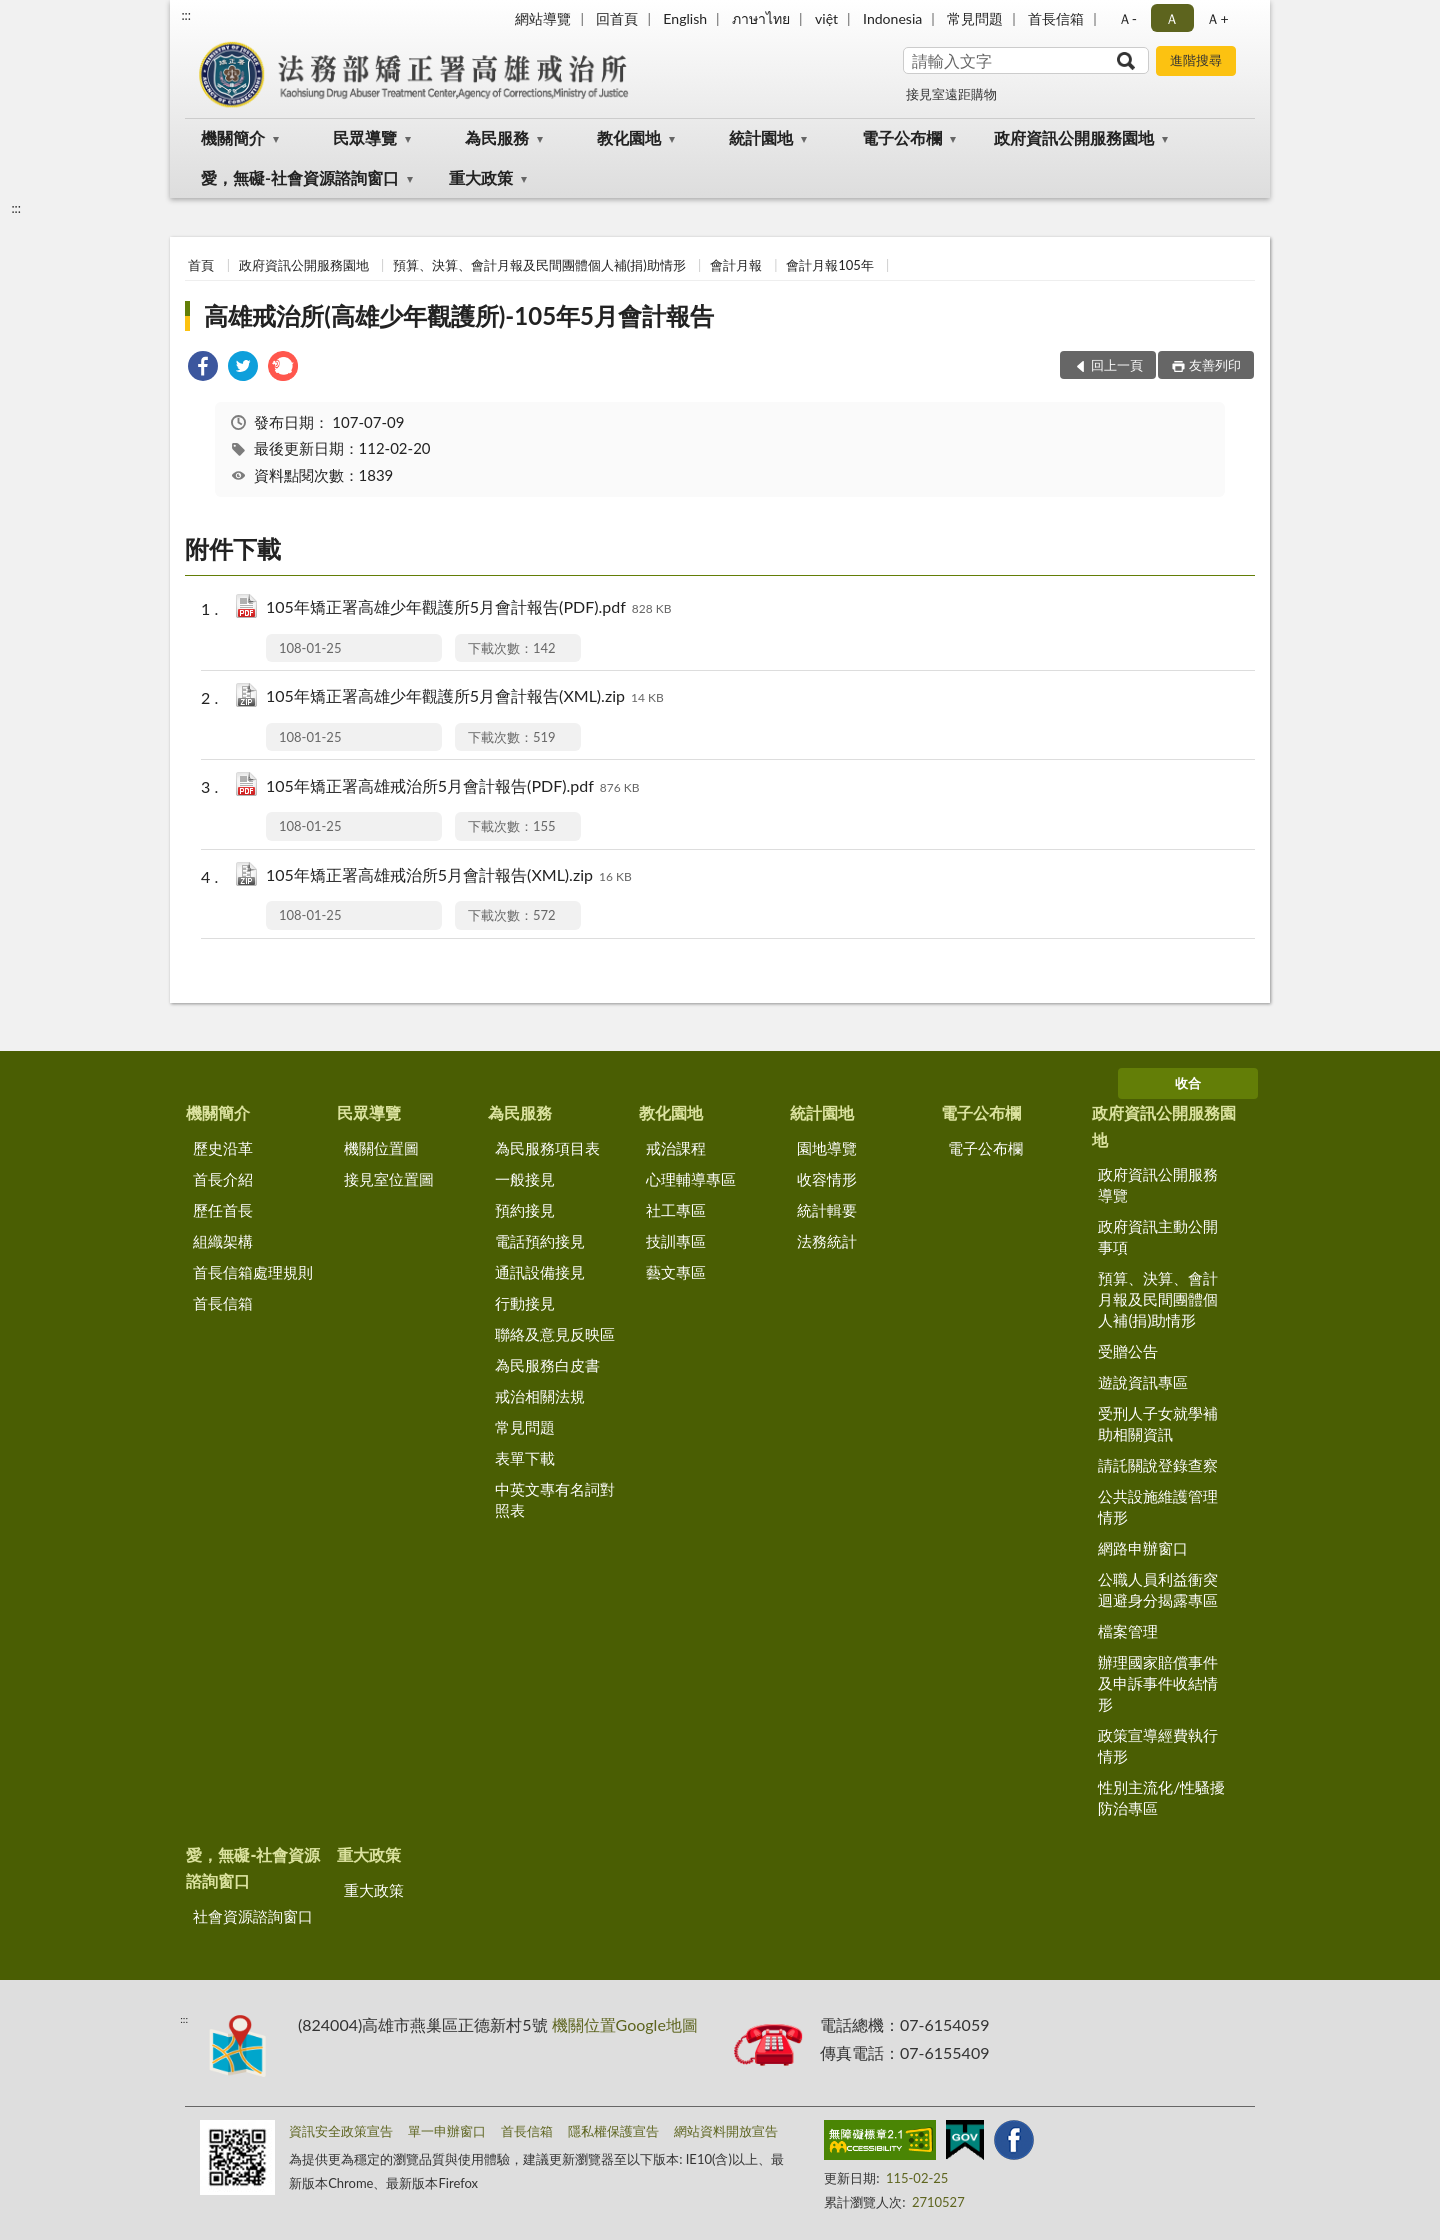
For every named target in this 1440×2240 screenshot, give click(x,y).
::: (186, 15)
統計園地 (761, 137)
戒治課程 (676, 1148)
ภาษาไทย (761, 18)
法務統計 (827, 1241)
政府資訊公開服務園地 (1074, 137)
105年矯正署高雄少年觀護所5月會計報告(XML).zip (465, 697)
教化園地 (629, 137)
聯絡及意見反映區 (555, 1334)
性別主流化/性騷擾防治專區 (1161, 1797)
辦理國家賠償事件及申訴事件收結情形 (1158, 1683)
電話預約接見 (540, 1241)
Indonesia (892, 18)
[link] (203, 368)
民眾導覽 (365, 137)
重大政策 (481, 177)
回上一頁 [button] (1117, 365)
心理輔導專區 (691, 1179)
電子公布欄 (902, 137)
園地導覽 (827, 1148)
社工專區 (676, 1210)
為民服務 (497, 137)
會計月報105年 (830, 265)
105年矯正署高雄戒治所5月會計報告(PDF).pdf (452, 787)
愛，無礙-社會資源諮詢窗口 (300, 177)
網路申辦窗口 (1143, 1548)
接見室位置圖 (389, 1179)
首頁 (201, 265)
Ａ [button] (1172, 18)
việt (826, 18)
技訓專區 (676, 1241)
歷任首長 (223, 1210)
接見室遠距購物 (951, 94)
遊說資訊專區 (1143, 1382)
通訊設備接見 (540, 1272)
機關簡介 (233, 137)
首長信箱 (1056, 18)
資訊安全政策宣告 (341, 2131)
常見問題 (975, 18)
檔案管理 (1128, 1631)
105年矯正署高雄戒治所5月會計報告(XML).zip (449, 876)
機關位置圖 (381, 1148)
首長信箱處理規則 (253, 1272)
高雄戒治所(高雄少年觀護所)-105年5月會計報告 (459, 315)
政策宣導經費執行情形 (1158, 1745)
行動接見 (525, 1303)
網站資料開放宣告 (726, 2131)
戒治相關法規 (540, 1396)
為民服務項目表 (547, 1148)
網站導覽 (543, 18)
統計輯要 (827, 1210)
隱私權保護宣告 (613, 2131)
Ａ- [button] (1127, 18)
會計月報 (736, 265)
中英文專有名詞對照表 (555, 1499)
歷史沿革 (223, 1148)
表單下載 (525, 1458)
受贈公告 (1128, 1351)
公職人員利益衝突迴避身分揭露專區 (1158, 1589)
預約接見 (525, 1210)
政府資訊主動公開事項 (1158, 1236)
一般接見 (525, 1179)
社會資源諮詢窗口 (253, 1916)
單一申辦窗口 (447, 2131)
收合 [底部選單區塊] (1188, 1083)
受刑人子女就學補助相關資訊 (1158, 1423)
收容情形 (827, 1179)
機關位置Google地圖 (625, 2024)
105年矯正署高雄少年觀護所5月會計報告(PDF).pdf (468, 608)
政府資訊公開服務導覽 (1158, 1184)
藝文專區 (676, 1272)
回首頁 (617, 18)
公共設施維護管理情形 (1158, 1506)
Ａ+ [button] (1217, 18)
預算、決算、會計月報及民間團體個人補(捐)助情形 (539, 265)
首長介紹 (223, 1179)
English (685, 18)
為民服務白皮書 (547, 1365)
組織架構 (223, 1241)
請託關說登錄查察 (1158, 1465)
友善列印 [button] (1215, 365)
